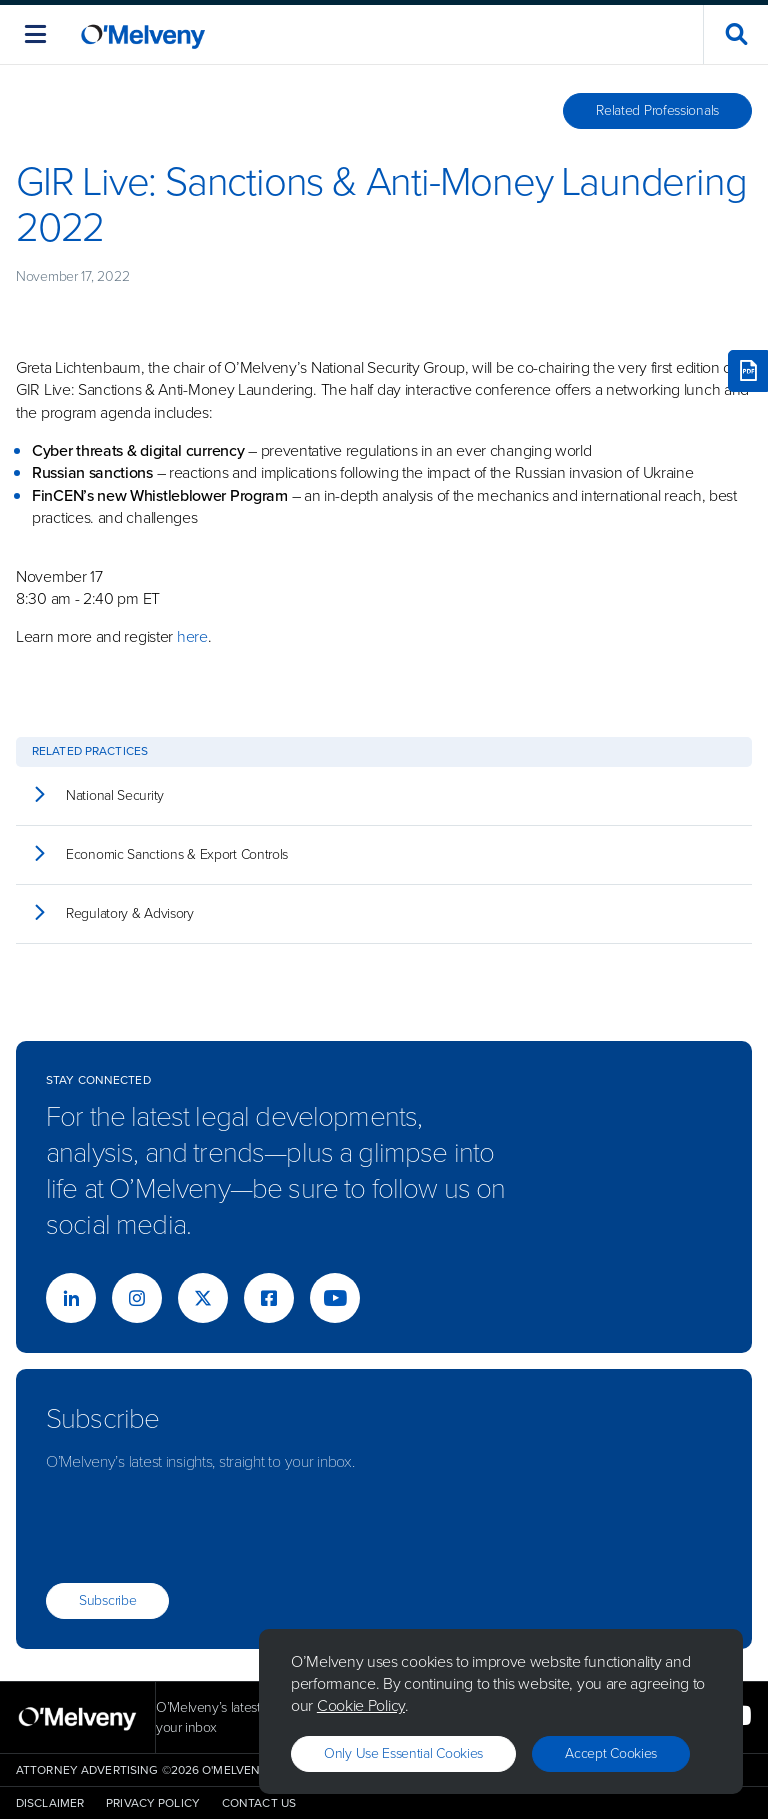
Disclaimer (50, 1803)
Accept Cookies (611, 1753)
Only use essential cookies (403, 1753)
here (192, 636)
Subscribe (107, 1600)
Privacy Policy (153, 1803)
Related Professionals (657, 110)
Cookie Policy (361, 1705)
